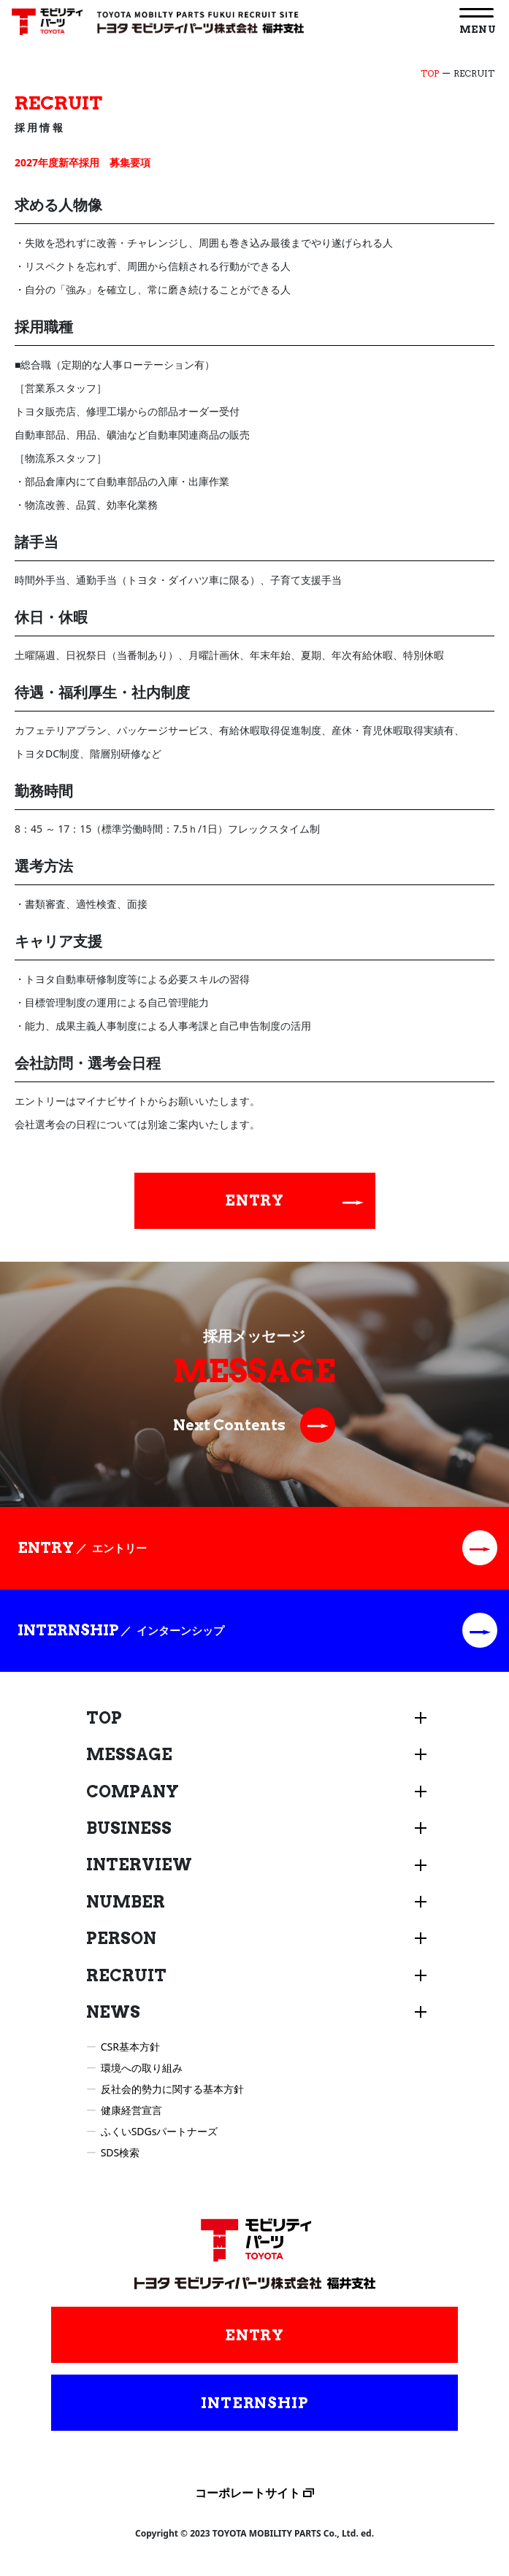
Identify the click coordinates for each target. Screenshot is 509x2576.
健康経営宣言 (131, 2110)
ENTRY (294, 1200)
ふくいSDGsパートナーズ (159, 2131)
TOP (430, 73)
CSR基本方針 (130, 2047)
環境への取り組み (142, 2068)
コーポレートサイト (247, 2493)
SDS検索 (120, 2152)
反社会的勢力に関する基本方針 (172, 2089)
